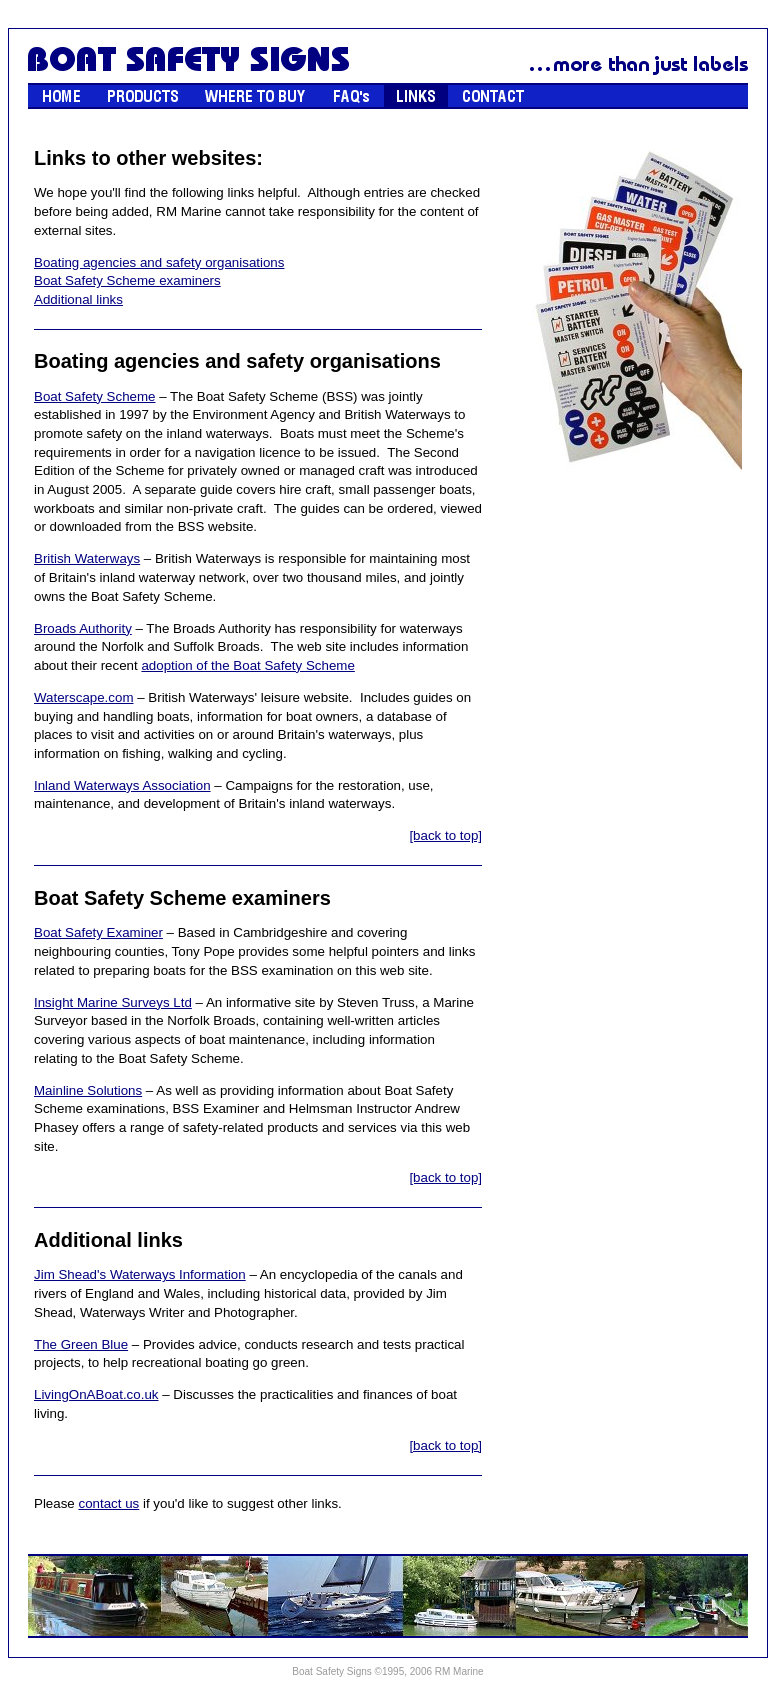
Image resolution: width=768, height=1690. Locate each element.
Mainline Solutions (88, 1090)
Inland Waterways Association (122, 785)
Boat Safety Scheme (95, 396)
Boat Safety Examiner (98, 932)
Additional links (78, 299)
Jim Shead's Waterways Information (140, 1274)
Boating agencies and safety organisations (159, 262)
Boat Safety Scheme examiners (127, 280)
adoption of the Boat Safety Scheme (247, 665)
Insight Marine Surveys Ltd (113, 1002)
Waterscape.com (84, 697)
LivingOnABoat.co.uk (96, 1394)
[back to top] (445, 835)
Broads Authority (83, 628)
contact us (108, 1503)
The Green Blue (81, 1344)
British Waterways (87, 558)
